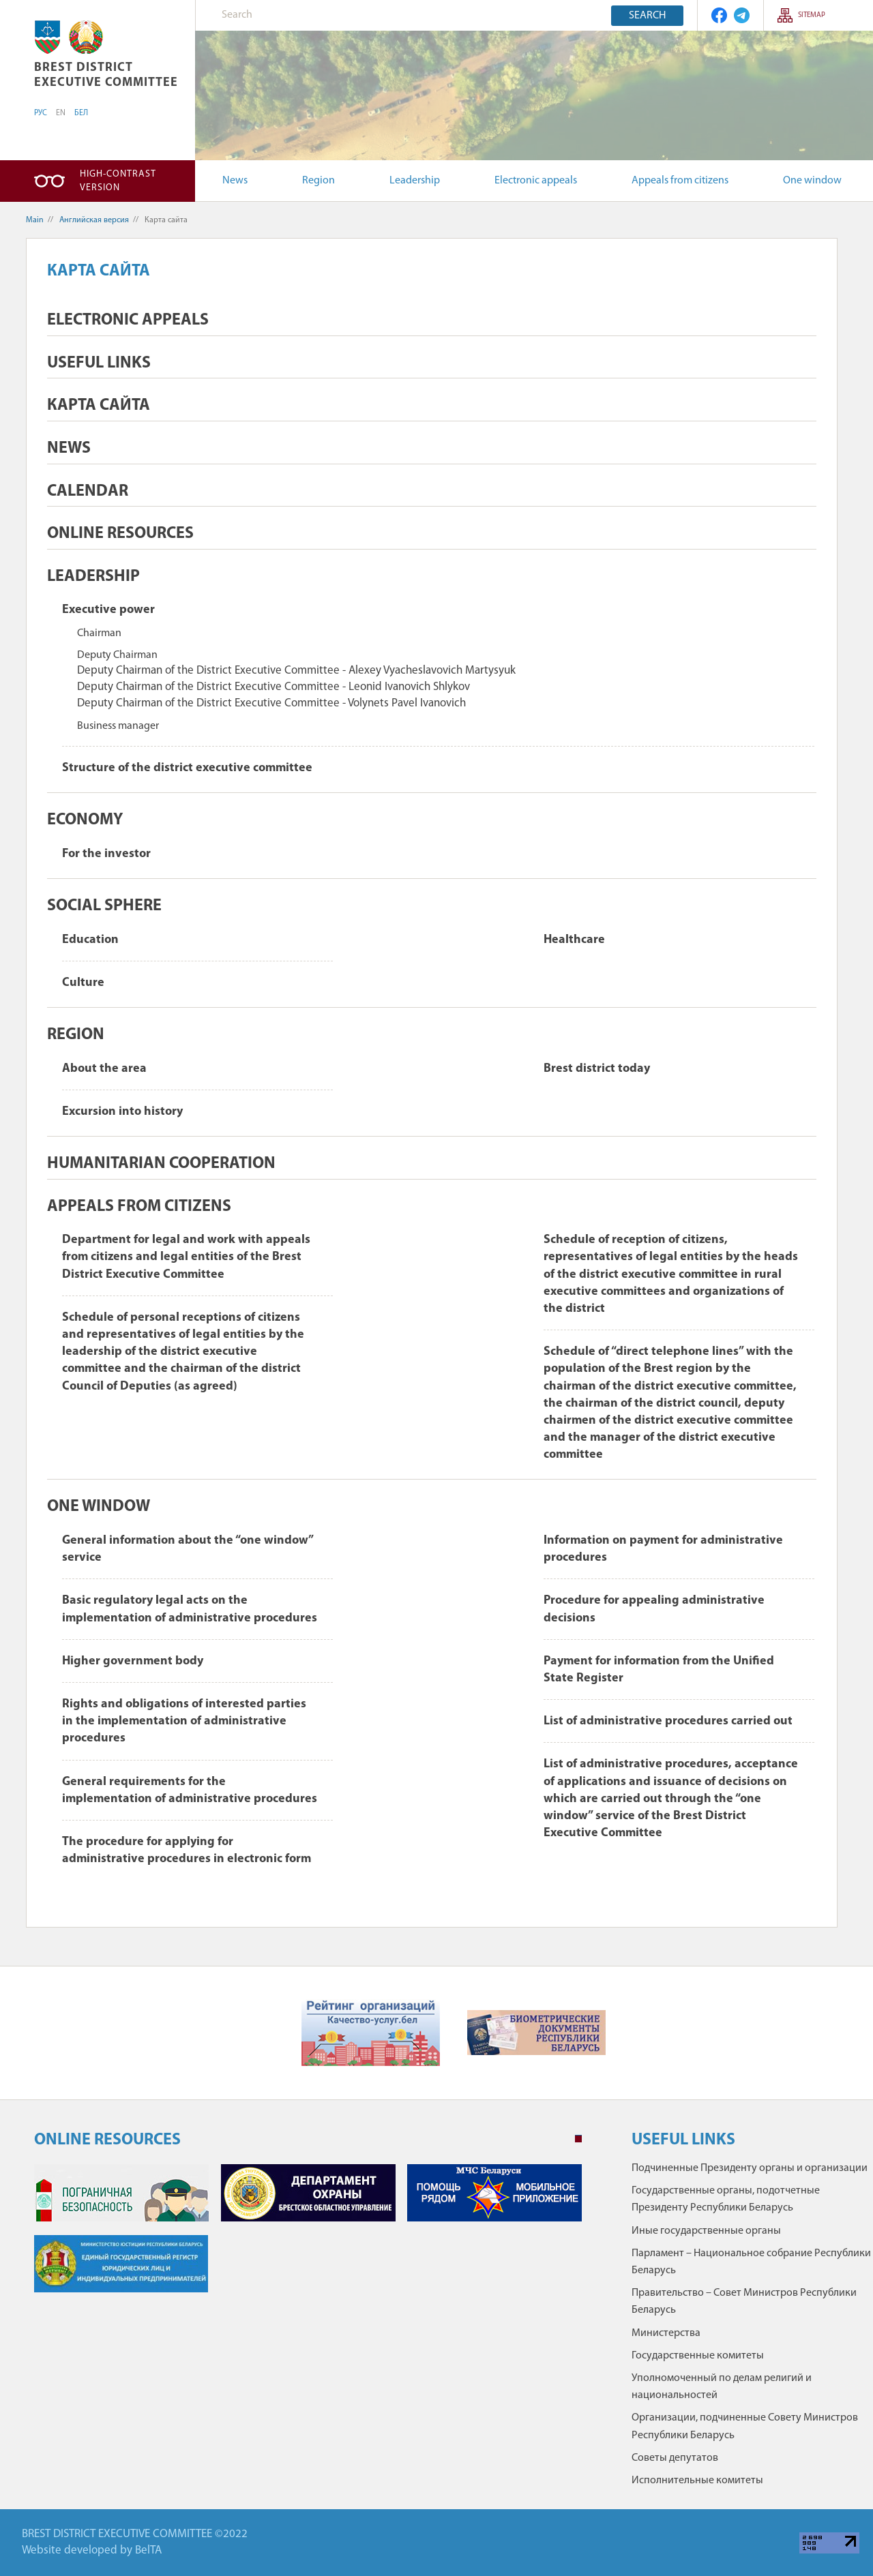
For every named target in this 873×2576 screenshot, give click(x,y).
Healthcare (574, 939)
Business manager (118, 726)
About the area (104, 1068)
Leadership (414, 180)
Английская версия (94, 220)
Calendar (87, 491)
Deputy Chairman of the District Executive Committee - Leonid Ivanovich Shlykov (273, 687)
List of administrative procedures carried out (668, 1721)
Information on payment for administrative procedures (663, 1549)
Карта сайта (98, 406)
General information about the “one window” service (187, 1549)
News (235, 180)
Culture (83, 982)
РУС (40, 113)
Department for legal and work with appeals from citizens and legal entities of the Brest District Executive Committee (186, 1256)
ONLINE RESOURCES (120, 534)
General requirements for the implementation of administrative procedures (189, 1791)
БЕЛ (81, 113)
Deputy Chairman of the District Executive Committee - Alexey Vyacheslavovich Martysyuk (296, 670)
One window (812, 180)
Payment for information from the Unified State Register (659, 1670)
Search (647, 15)
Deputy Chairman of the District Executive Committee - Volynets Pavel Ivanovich (271, 703)
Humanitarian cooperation (161, 1164)
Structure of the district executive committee (187, 768)
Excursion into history (122, 1111)
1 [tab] (578, 2139)
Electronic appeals (535, 180)
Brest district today (597, 1068)
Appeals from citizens (680, 180)
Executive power (108, 609)
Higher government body (132, 1661)
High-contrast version (118, 181)
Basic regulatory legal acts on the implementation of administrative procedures (189, 1609)
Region (318, 180)
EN (60, 113)
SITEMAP (811, 15)
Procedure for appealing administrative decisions (654, 1609)
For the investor (106, 854)
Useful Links (99, 363)
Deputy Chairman (117, 655)
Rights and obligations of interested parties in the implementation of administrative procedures (184, 1721)
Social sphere (104, 906)
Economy (85, 820)
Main (35, 220)
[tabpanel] (308, 2235)
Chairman (99, 633)
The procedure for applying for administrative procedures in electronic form (186, 1851)
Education (90, 939)
